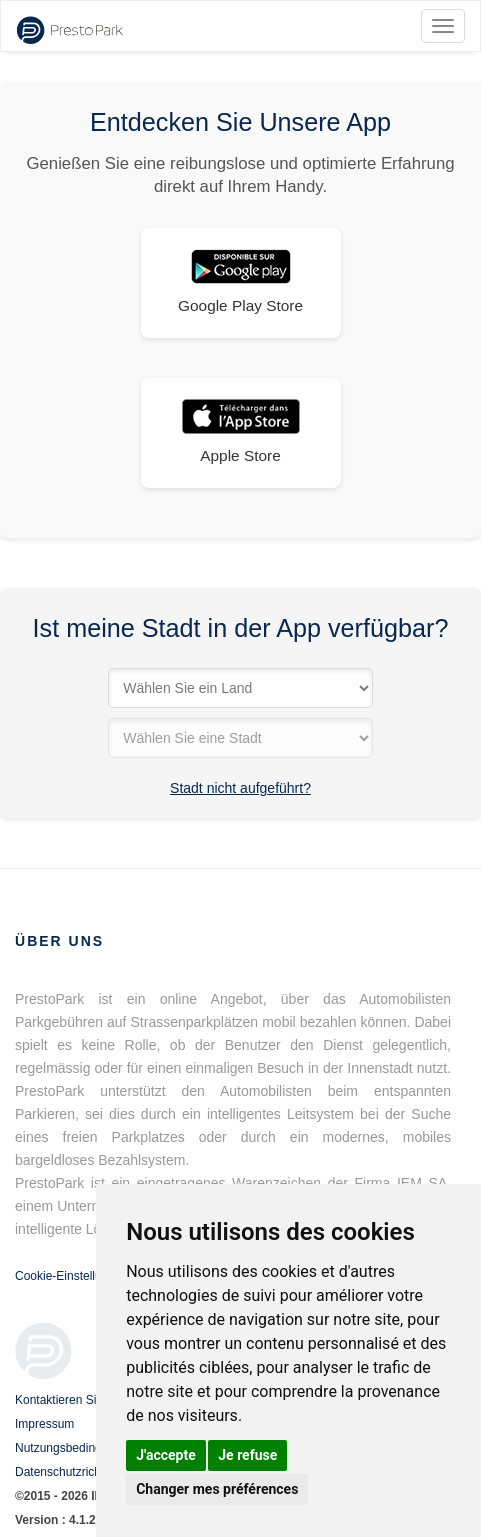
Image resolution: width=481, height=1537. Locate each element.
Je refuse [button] (247, 1455)
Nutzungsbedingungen (75, 1448)
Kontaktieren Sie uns (70, 1400)
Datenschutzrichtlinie (70, 1472)
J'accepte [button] (166, 1455)
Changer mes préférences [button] (217, 1489)
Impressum (44, 1424)
